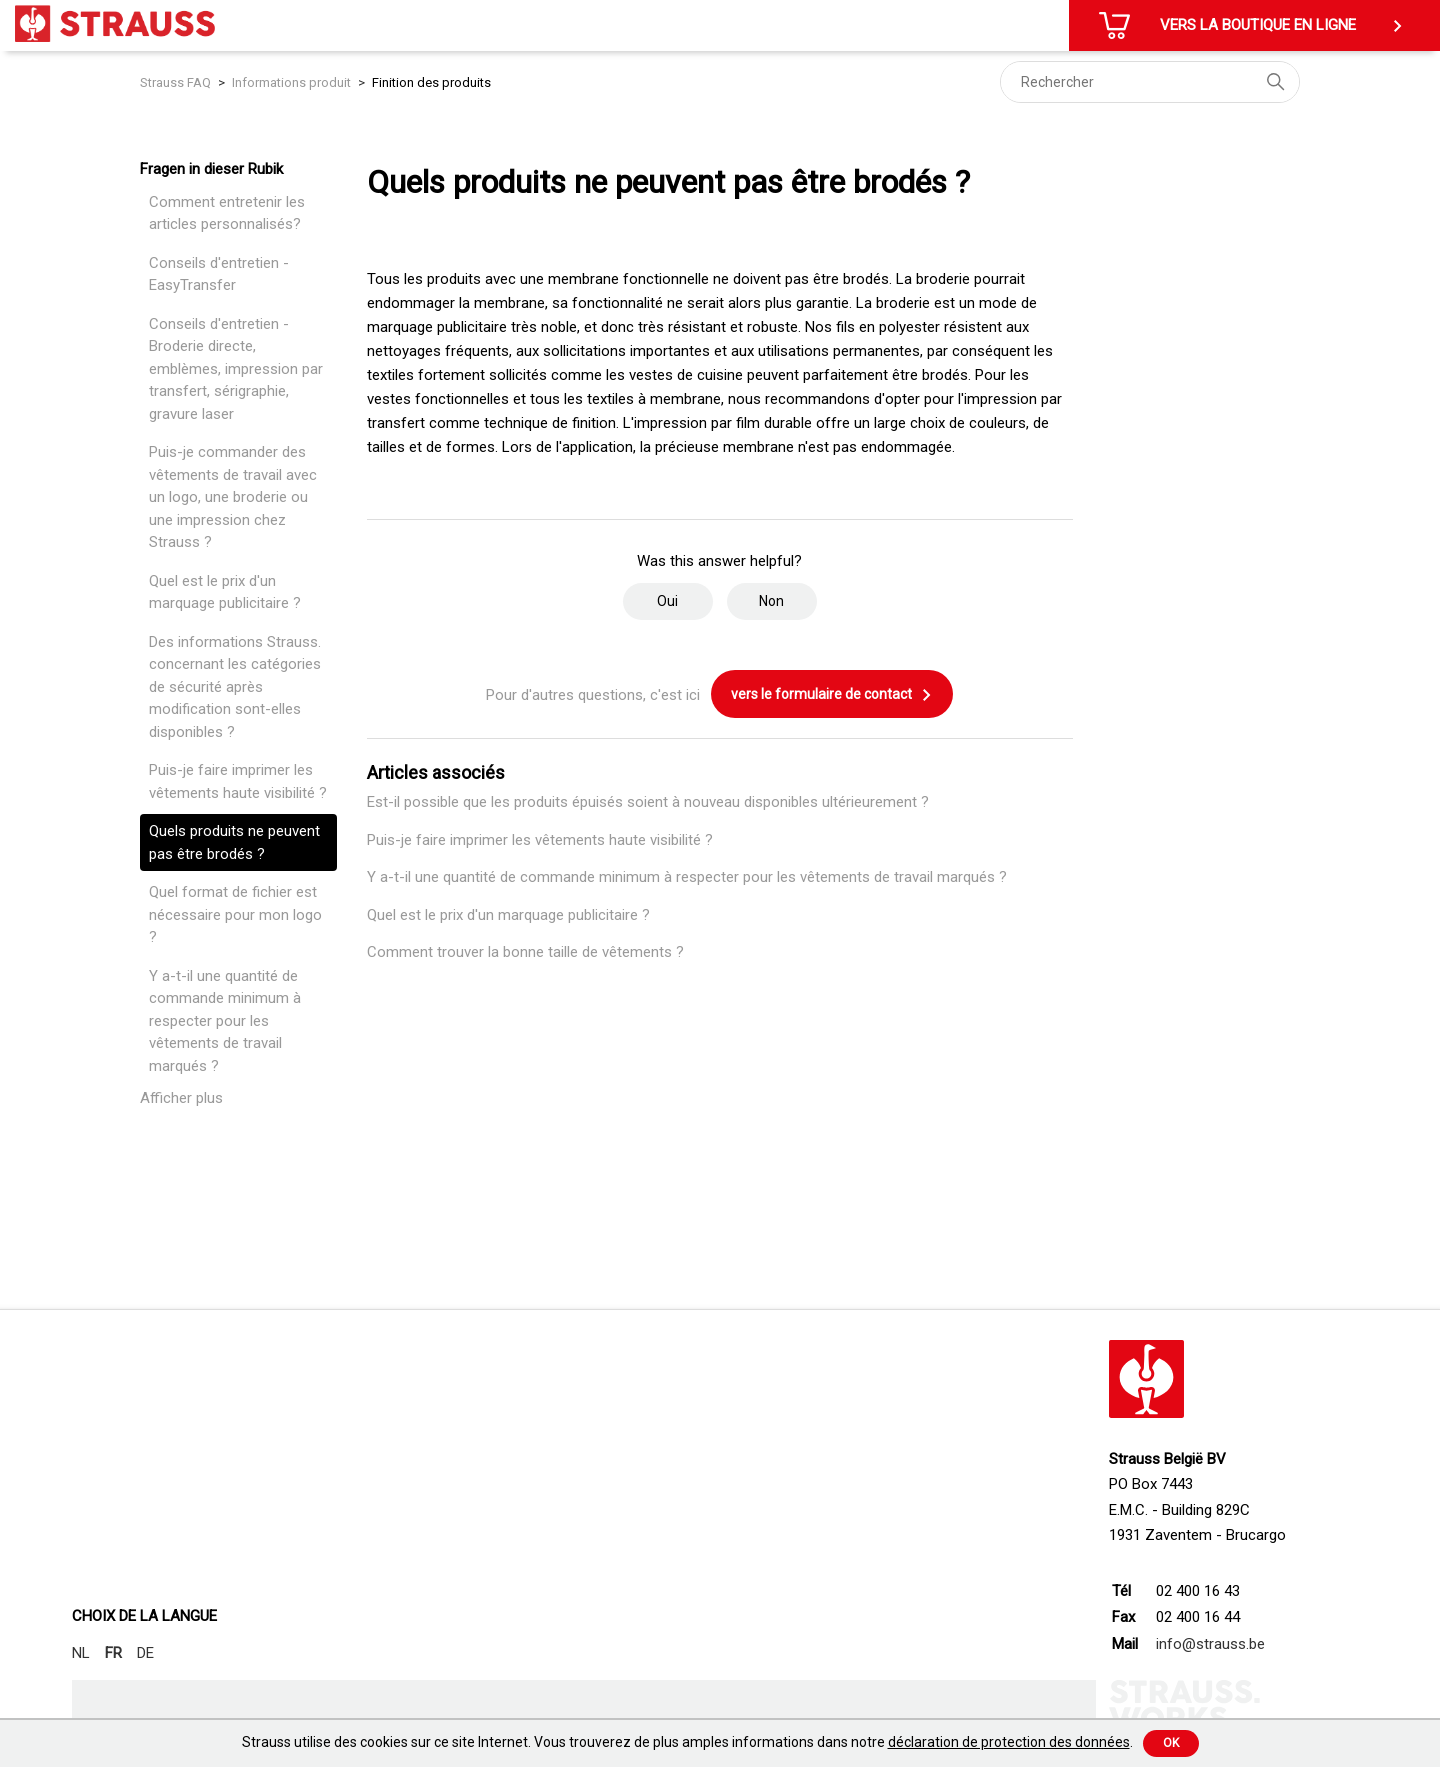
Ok (1171, 1743)
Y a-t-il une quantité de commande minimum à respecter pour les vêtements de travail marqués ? (225, 1021)
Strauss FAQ (177, 82)
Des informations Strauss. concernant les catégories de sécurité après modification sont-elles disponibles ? (235, 687)
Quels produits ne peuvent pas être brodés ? (234, 842)
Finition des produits (431, 82)
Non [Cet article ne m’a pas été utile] (771, 601)
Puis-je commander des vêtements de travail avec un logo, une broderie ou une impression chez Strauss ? (233, 497)
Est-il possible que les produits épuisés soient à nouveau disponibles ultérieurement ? (648, 802)
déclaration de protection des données (1009, 1742)
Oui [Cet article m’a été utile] (667, 601)
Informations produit (291, 82)
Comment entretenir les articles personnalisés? (227, 213)
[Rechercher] (1150, 82)
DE (145, 1653)
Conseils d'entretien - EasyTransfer (219, 274)
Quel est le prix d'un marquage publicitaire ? (225, 592)
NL (81, 1653)
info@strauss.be (1210, 1644)
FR (113, 1653)
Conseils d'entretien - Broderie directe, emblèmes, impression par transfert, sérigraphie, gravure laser (236, 369)
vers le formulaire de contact (832, 695)
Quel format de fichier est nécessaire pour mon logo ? (235, 914)
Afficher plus (181, 1098)
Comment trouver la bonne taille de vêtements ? (525, 952)
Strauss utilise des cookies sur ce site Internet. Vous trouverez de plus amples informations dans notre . (687, 1742)
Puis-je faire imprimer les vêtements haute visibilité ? (238, 781)
